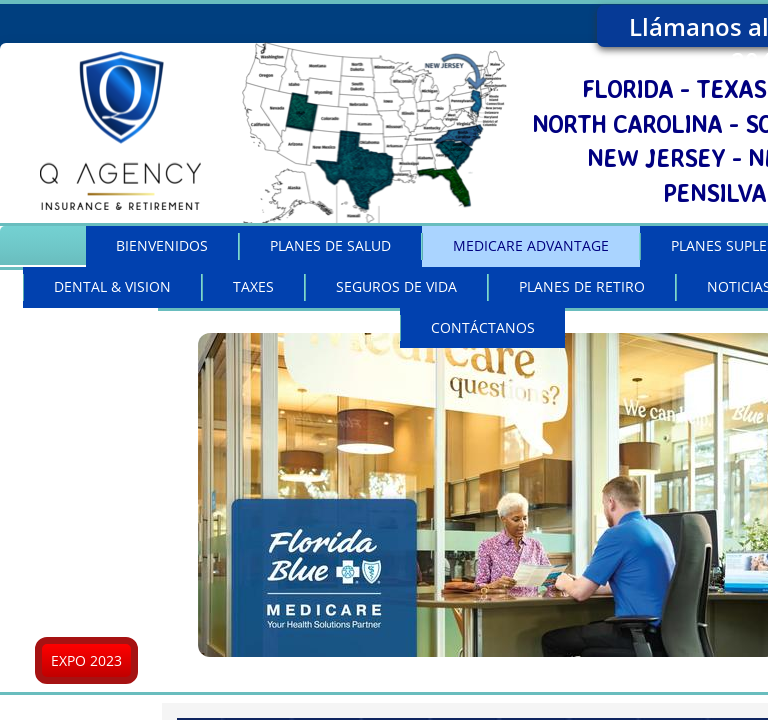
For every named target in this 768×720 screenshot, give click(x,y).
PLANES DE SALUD (330, 245)
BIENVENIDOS (162, 245)
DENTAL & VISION (112, 286)
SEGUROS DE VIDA (396, 286)
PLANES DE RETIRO (582, 286)
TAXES (253, 286)
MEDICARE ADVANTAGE (531, 245)
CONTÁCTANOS (483, 327)
